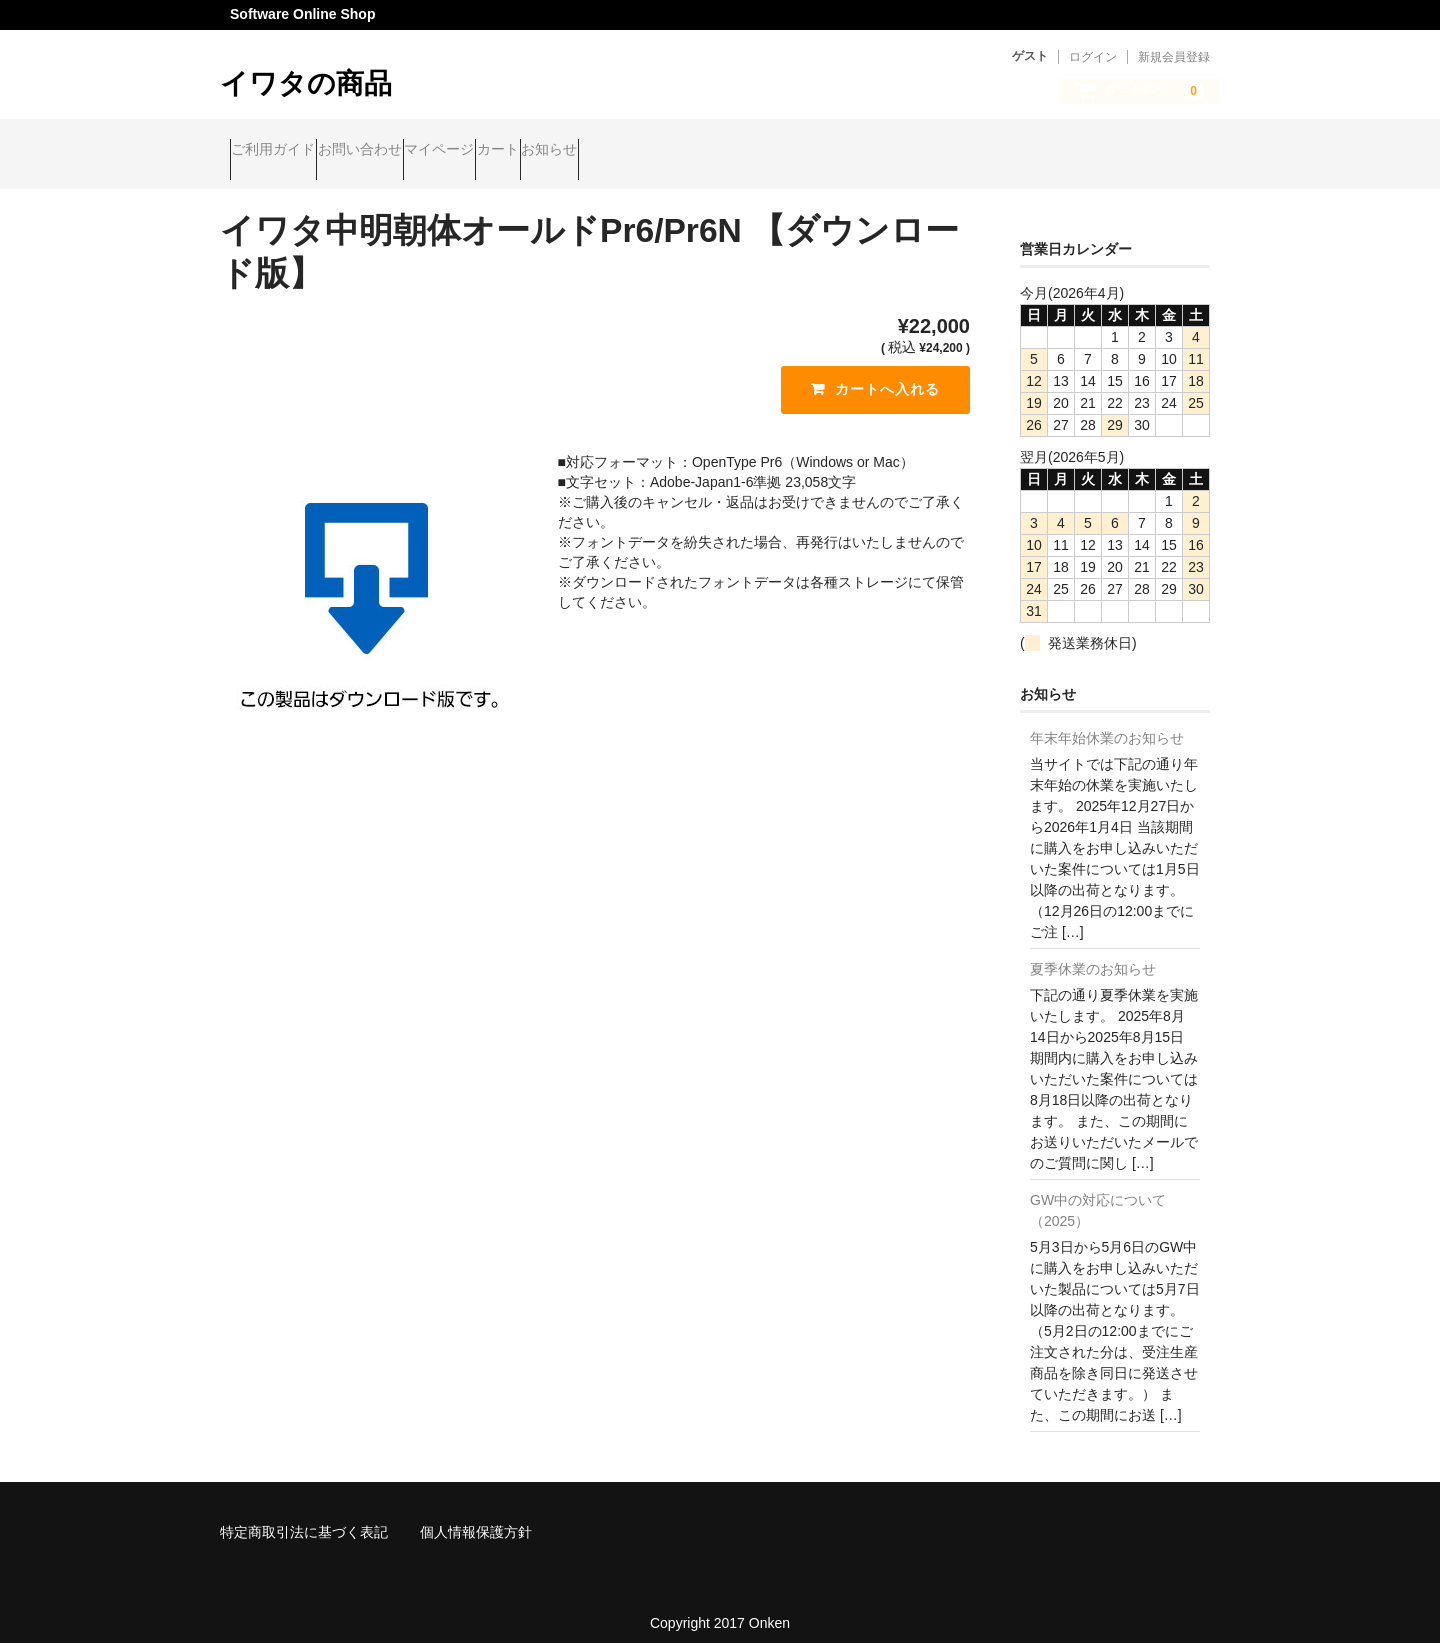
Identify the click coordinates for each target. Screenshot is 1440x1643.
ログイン (1093, 57)
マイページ (526, 152)
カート (623, 152)
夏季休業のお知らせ (1093, 953)
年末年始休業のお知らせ (1107, 722)
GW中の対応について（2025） (1098, 1194)
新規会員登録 (1174, 57)
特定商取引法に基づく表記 (304, 1516)
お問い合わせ (408, 152)
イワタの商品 (306, 83)
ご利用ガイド (283, 152)
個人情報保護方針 (476, 1516)
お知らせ (713, 152)
